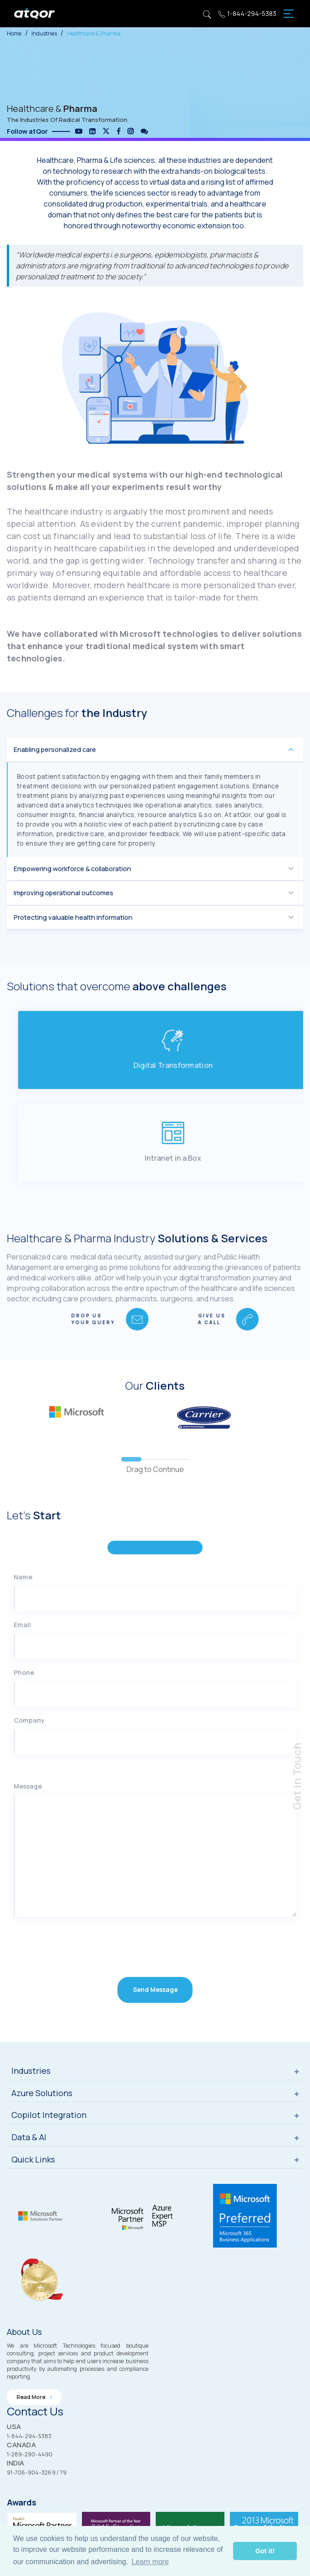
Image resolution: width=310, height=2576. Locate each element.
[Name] (155, 1654)
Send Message (155, 2046)
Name (23, 1632)
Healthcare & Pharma (94, 33)
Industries (44, 33)
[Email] (155, 1701)
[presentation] (64, 2000)
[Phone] (155, 1749)
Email (22, 1680)
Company (29, 1775)
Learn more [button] (150, 2562)
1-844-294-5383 (247, 14)
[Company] (155, 1797)
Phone (24, 1728)
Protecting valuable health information (73, 945)
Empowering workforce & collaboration (72, 896)
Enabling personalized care (55, 777)
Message (28, 1841)
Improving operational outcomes (63, 920)
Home (14, 33)
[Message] (155, 1911)
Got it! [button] (264, 2551)
